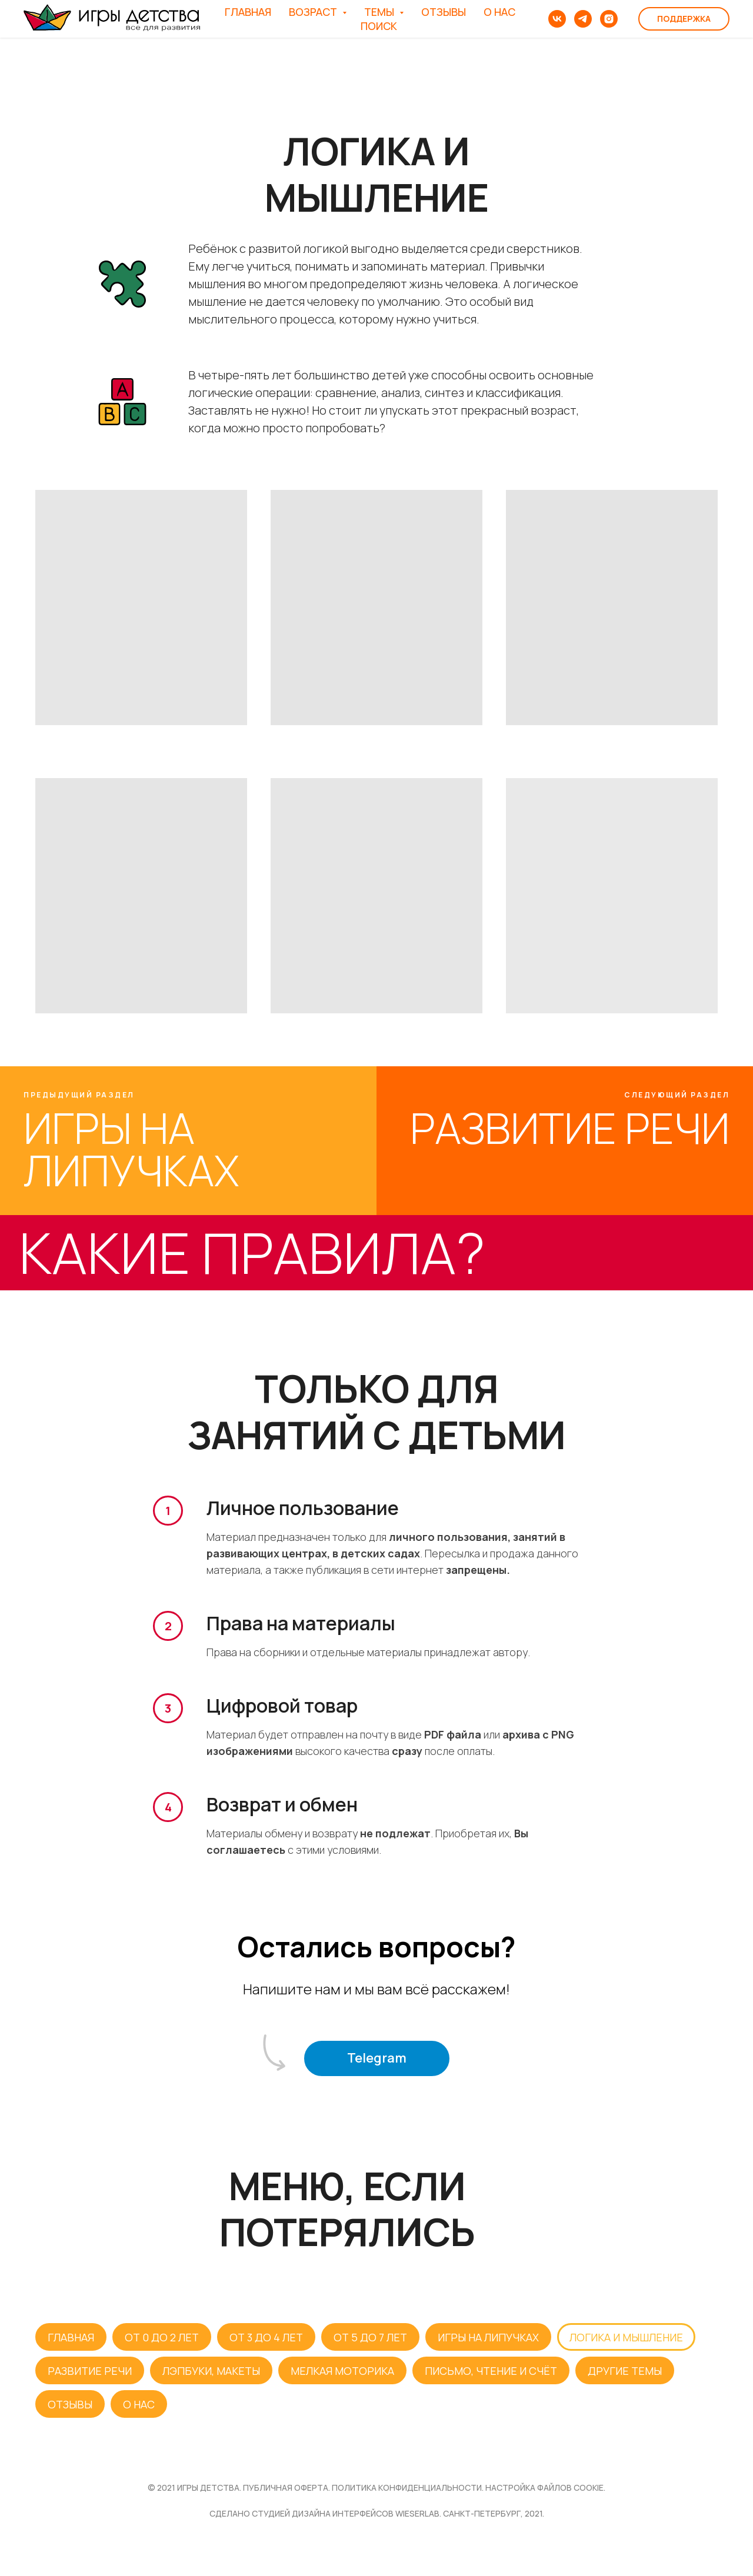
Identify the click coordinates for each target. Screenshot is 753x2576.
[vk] (557, 19)
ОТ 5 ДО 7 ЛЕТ (370, 2337)
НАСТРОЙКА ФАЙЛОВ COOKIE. (545, 2487)
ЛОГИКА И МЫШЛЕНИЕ (626, 2337)
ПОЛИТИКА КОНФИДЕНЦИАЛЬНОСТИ (407, 2487)
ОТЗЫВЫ (443, 12)
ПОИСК (379, 26)
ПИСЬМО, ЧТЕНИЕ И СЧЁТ (491, 2371)
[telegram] (583, 19)
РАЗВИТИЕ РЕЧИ (90, 2371)
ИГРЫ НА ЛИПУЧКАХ (488, 2337)
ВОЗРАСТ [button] (314, 12)
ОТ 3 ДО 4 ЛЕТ (266, 2337)
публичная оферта (285, 2487)
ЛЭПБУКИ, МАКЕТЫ (211, 2371)
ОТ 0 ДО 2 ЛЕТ (162, 2337)
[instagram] (609, 19)
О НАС (499, 12)
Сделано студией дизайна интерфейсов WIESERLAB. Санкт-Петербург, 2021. (376, 2513)
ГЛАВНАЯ (248, 12)
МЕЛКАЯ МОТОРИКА (342, 2371)
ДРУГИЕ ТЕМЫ (625, 2371)
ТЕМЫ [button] (380, 12)
